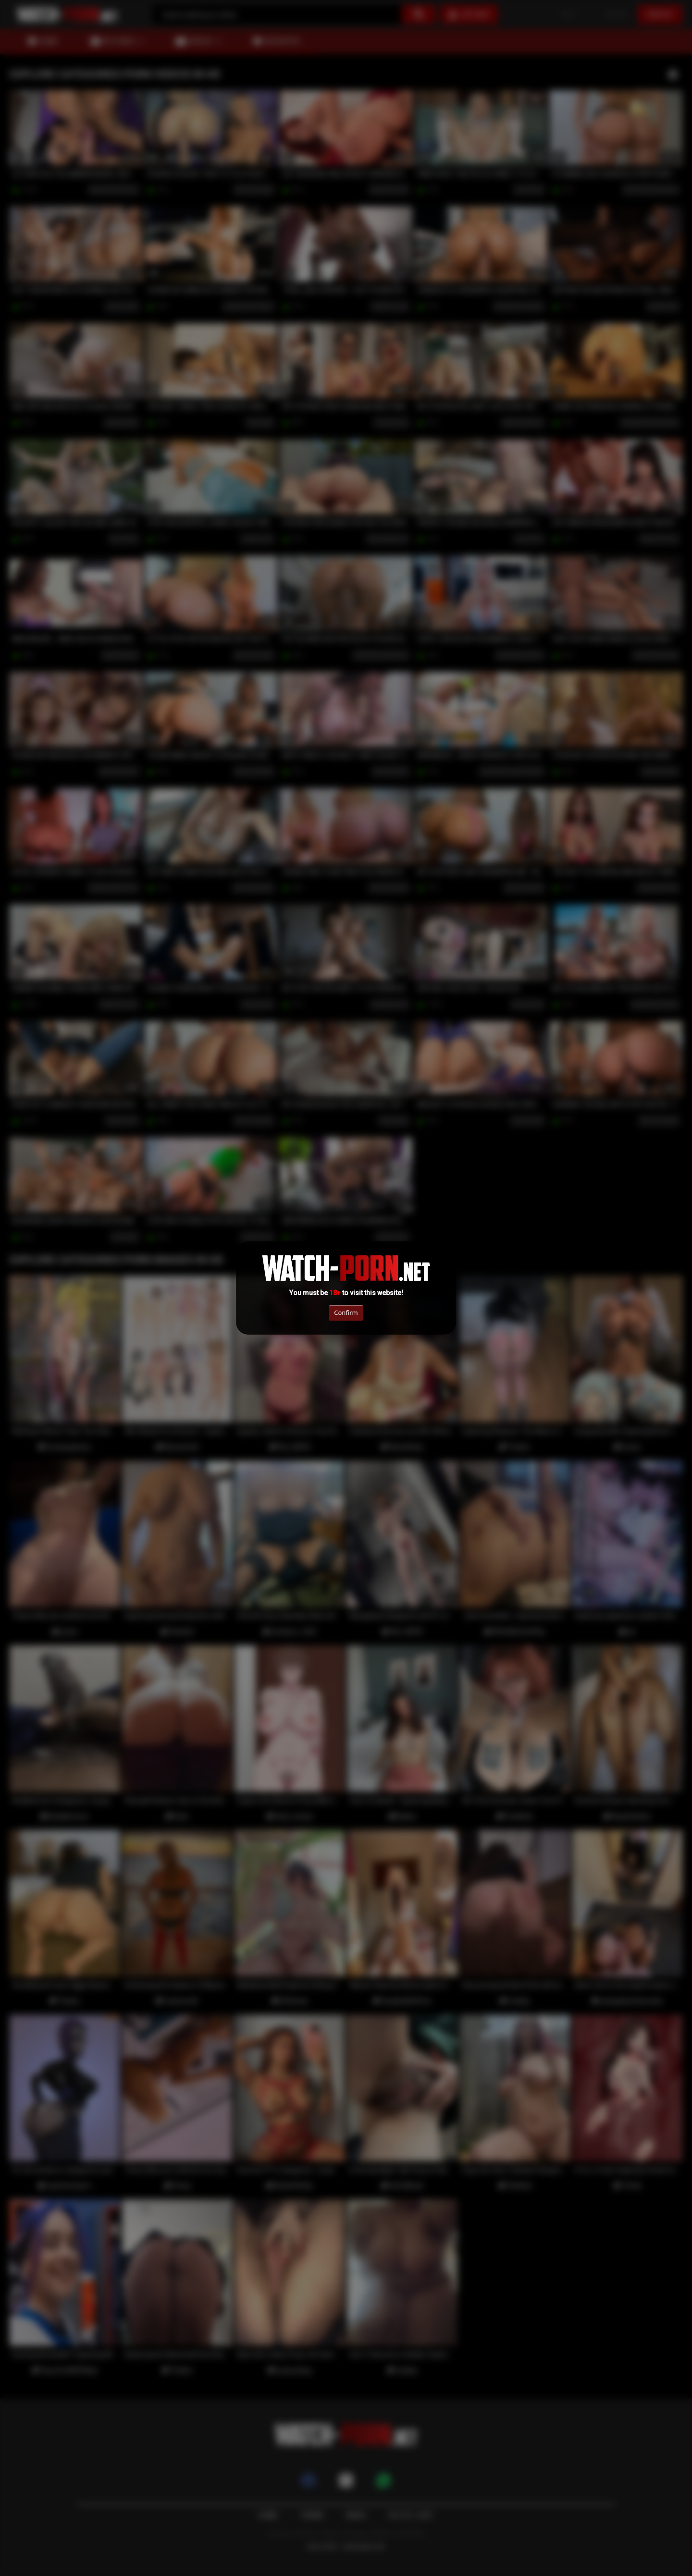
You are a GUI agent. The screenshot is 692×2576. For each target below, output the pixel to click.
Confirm (346, 1312)
